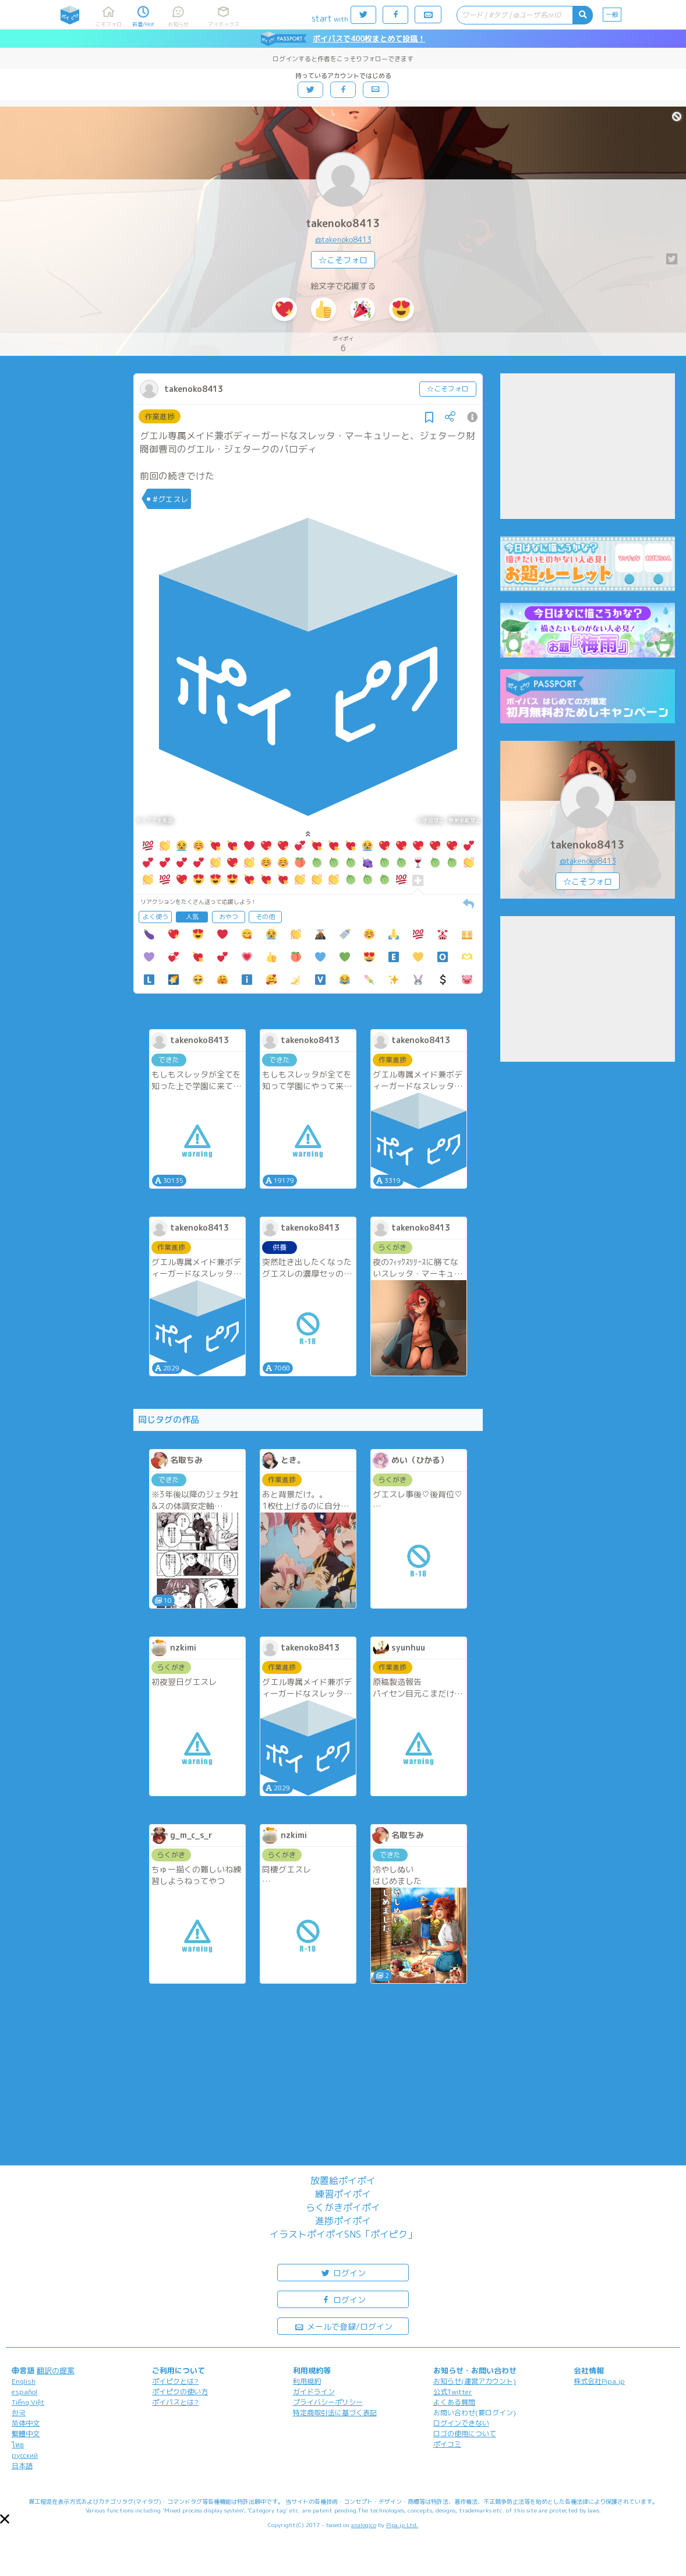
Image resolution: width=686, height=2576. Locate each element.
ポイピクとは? (175, 2381)
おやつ (228, 916)
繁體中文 (26, 2434)
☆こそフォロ (343, 260)
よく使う (155, 916)
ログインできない (461, 2423)
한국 (19, 2413)
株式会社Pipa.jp (599, 2381)
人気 (192, 916)
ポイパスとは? (175, 2402)
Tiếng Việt (28, 2402)
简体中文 (26, 2423)
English (24, 2381)
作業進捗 (159, 416)
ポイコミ (447, 2444)
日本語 (22, 2466)
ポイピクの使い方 (180, 2392)
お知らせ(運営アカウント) (474, 2381)
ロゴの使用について (464, 2434)
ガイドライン (314, 2392)
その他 (265, 916)
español (24, 2392)
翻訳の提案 (56, 2370)
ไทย (18, 2445)
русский (25, 2455)
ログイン (343, 2272)
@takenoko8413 (343, 239)
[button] (4, 2519)
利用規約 (307, 2381)
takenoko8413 (343, 223)
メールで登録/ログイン (343, 2326)
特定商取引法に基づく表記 (335, 2413)
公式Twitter (452, 2392)
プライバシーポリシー (328, 2402)
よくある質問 (454, 2402)
